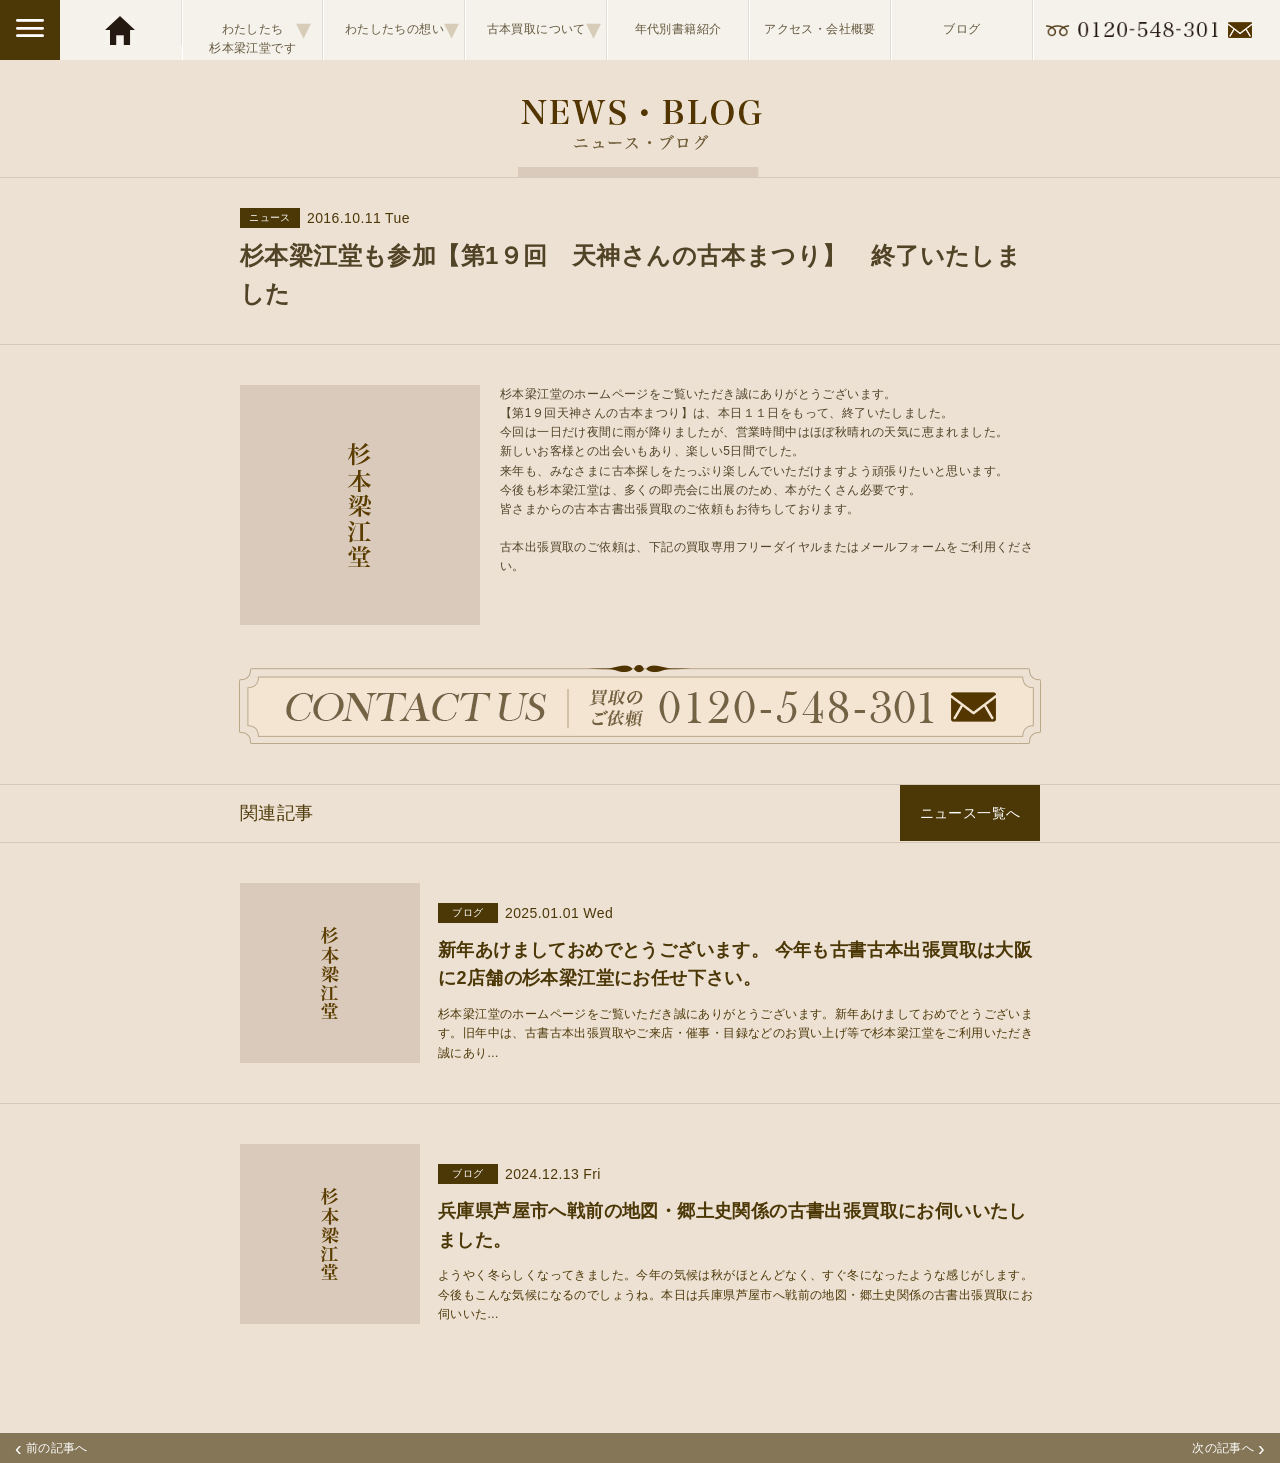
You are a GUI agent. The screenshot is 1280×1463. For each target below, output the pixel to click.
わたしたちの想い (402, 29)
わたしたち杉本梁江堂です (260, 30)
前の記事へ (51, 1448)
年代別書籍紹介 (678, 29)
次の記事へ (1228, 1448)
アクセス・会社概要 (820, 29)
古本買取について (544, 29)
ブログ (961, 29)
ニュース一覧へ (970, 813)
